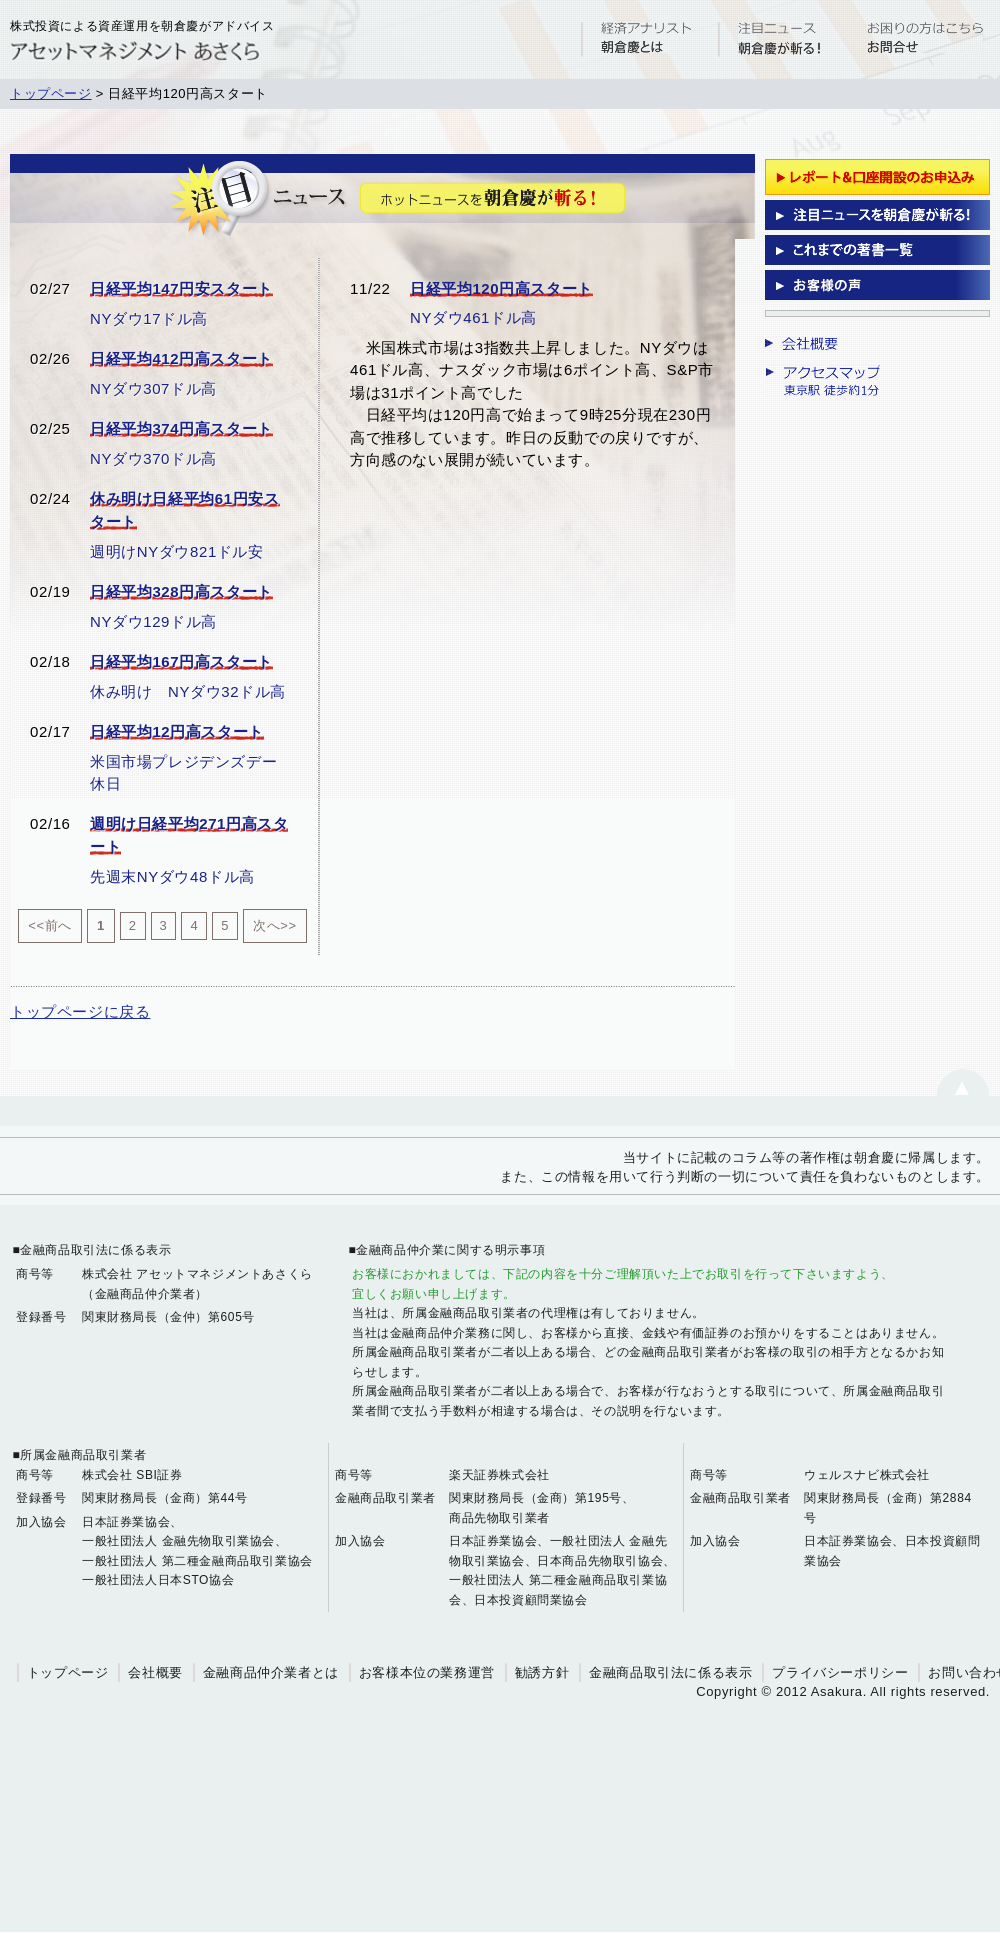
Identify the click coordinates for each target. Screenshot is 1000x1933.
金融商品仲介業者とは (271, 1672)
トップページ (51, 93)
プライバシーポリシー (840, 1672)
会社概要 (155, 1672)
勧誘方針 (542, 1672)
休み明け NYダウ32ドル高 (188, 691)
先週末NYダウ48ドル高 (172, 876)
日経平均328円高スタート (181, 591)
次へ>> (275, 925)
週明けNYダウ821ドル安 (177, 551)
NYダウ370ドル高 (153, 458)
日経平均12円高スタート (177, 731)
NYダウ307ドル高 (153, 388)
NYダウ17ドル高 (149, 318)
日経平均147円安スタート (181, 288)
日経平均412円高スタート (181, 358)
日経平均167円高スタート (181, 661)
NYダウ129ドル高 (153, 621)
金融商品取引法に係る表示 (670, 1672)
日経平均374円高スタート (181, 428)
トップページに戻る (80, 1011)
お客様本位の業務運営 (427, 1672)
